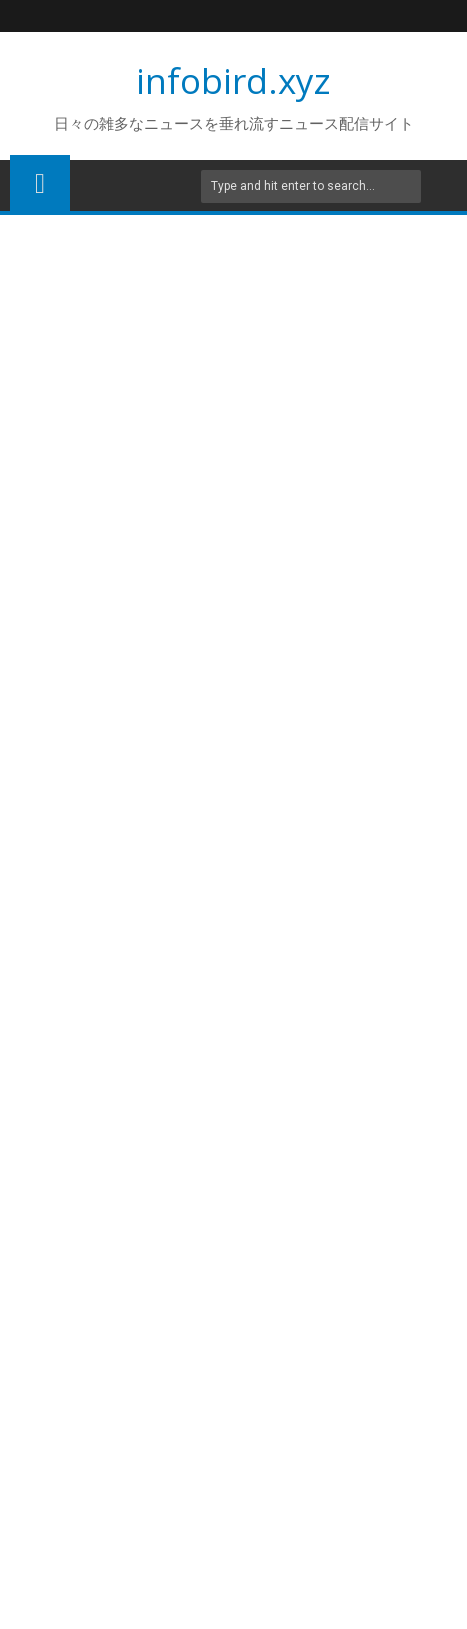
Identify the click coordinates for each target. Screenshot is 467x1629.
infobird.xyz (233, 80)
